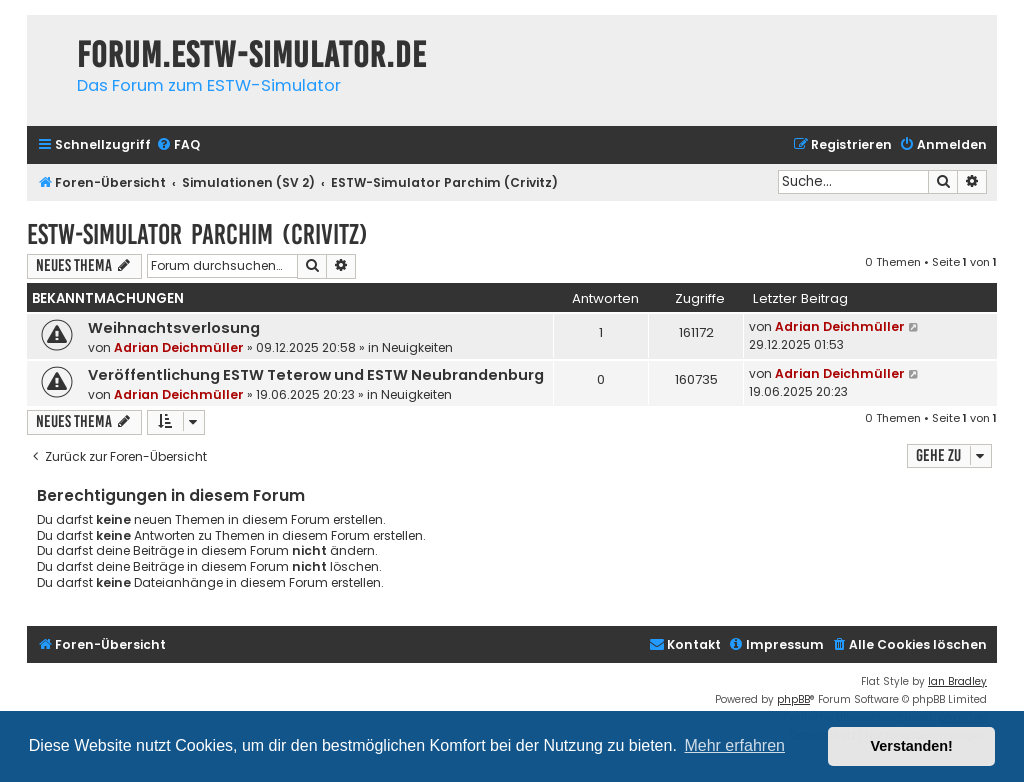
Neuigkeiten (417, 347)
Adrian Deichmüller (179, 347)
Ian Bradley (957, 681)
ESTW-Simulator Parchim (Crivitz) (197, 234)
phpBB (793, 699)
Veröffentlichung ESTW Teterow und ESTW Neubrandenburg (316, 375)
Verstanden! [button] (912, 746)
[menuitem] (178, 145)
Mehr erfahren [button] (734, 745)
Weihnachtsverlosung (174, 328)
